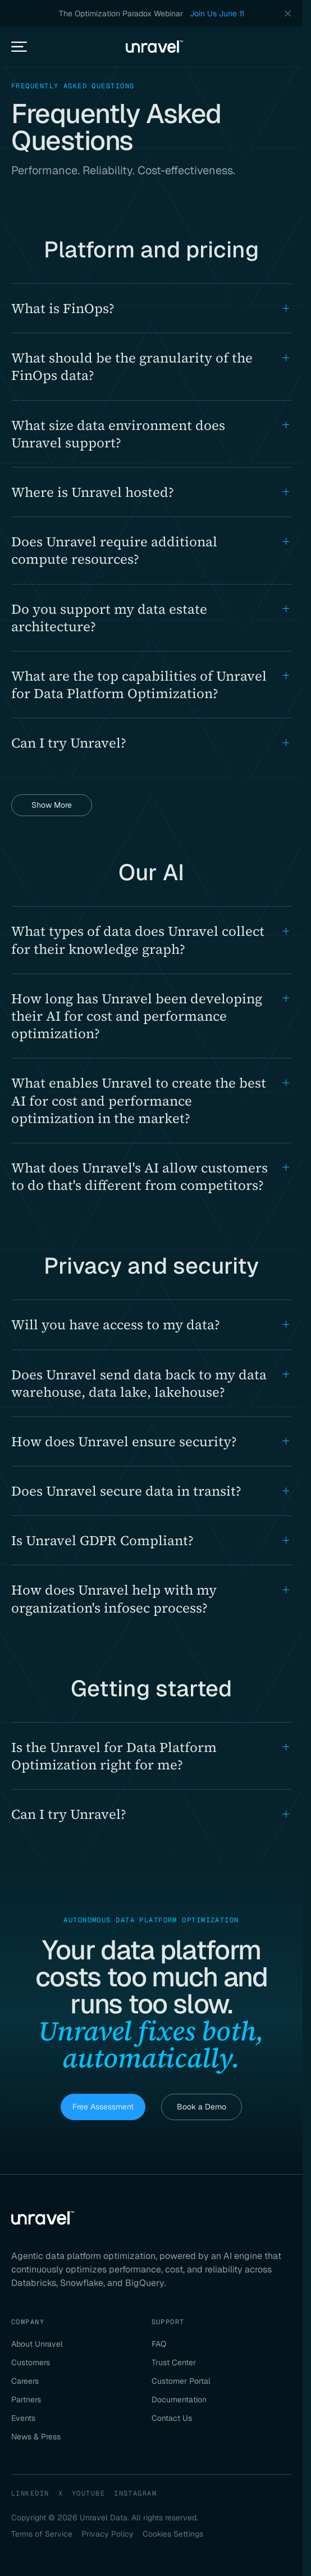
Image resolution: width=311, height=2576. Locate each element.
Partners (26, 2399)
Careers (25, 2381)
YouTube (88, 2493)
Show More (51, 805)
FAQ (159, 2344)
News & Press (36, 2437)
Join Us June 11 (217, 13)
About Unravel (37, 2344)
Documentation (179, 2399)
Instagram (135, 2493)
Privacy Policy (107, 2534)
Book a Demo (201, 2107)
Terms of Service (41, 2534)
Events (23, 2418)
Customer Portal (181, 2381)
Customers (30, 2362)
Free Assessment (103, 2107)
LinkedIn (30, 2493)
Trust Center (174, 2362)
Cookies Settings (173, 2534)
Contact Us (172, 2418)
